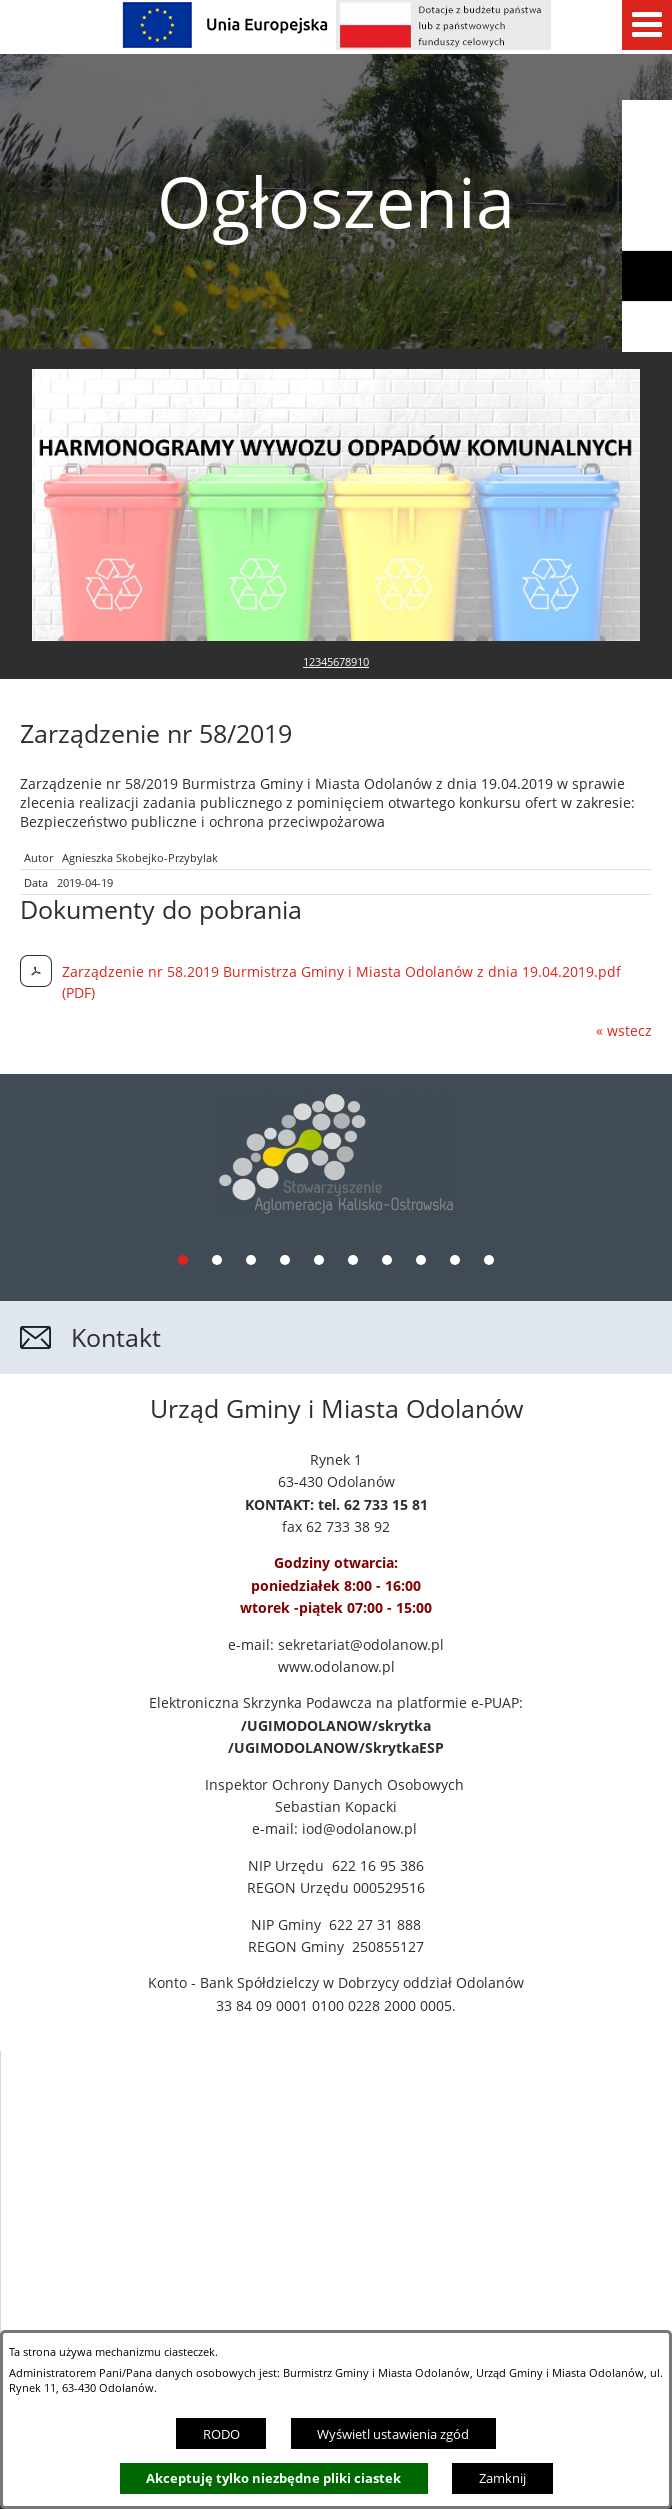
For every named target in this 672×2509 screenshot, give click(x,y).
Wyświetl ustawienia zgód (393, 2434)
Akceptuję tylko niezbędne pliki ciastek (273, 2478)
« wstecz (624, 888)
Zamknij (502, 2478)
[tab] (183, 1117)
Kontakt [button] (116, 1195)
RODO (221, 2434)
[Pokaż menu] (647, 25)
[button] (647, 225)
